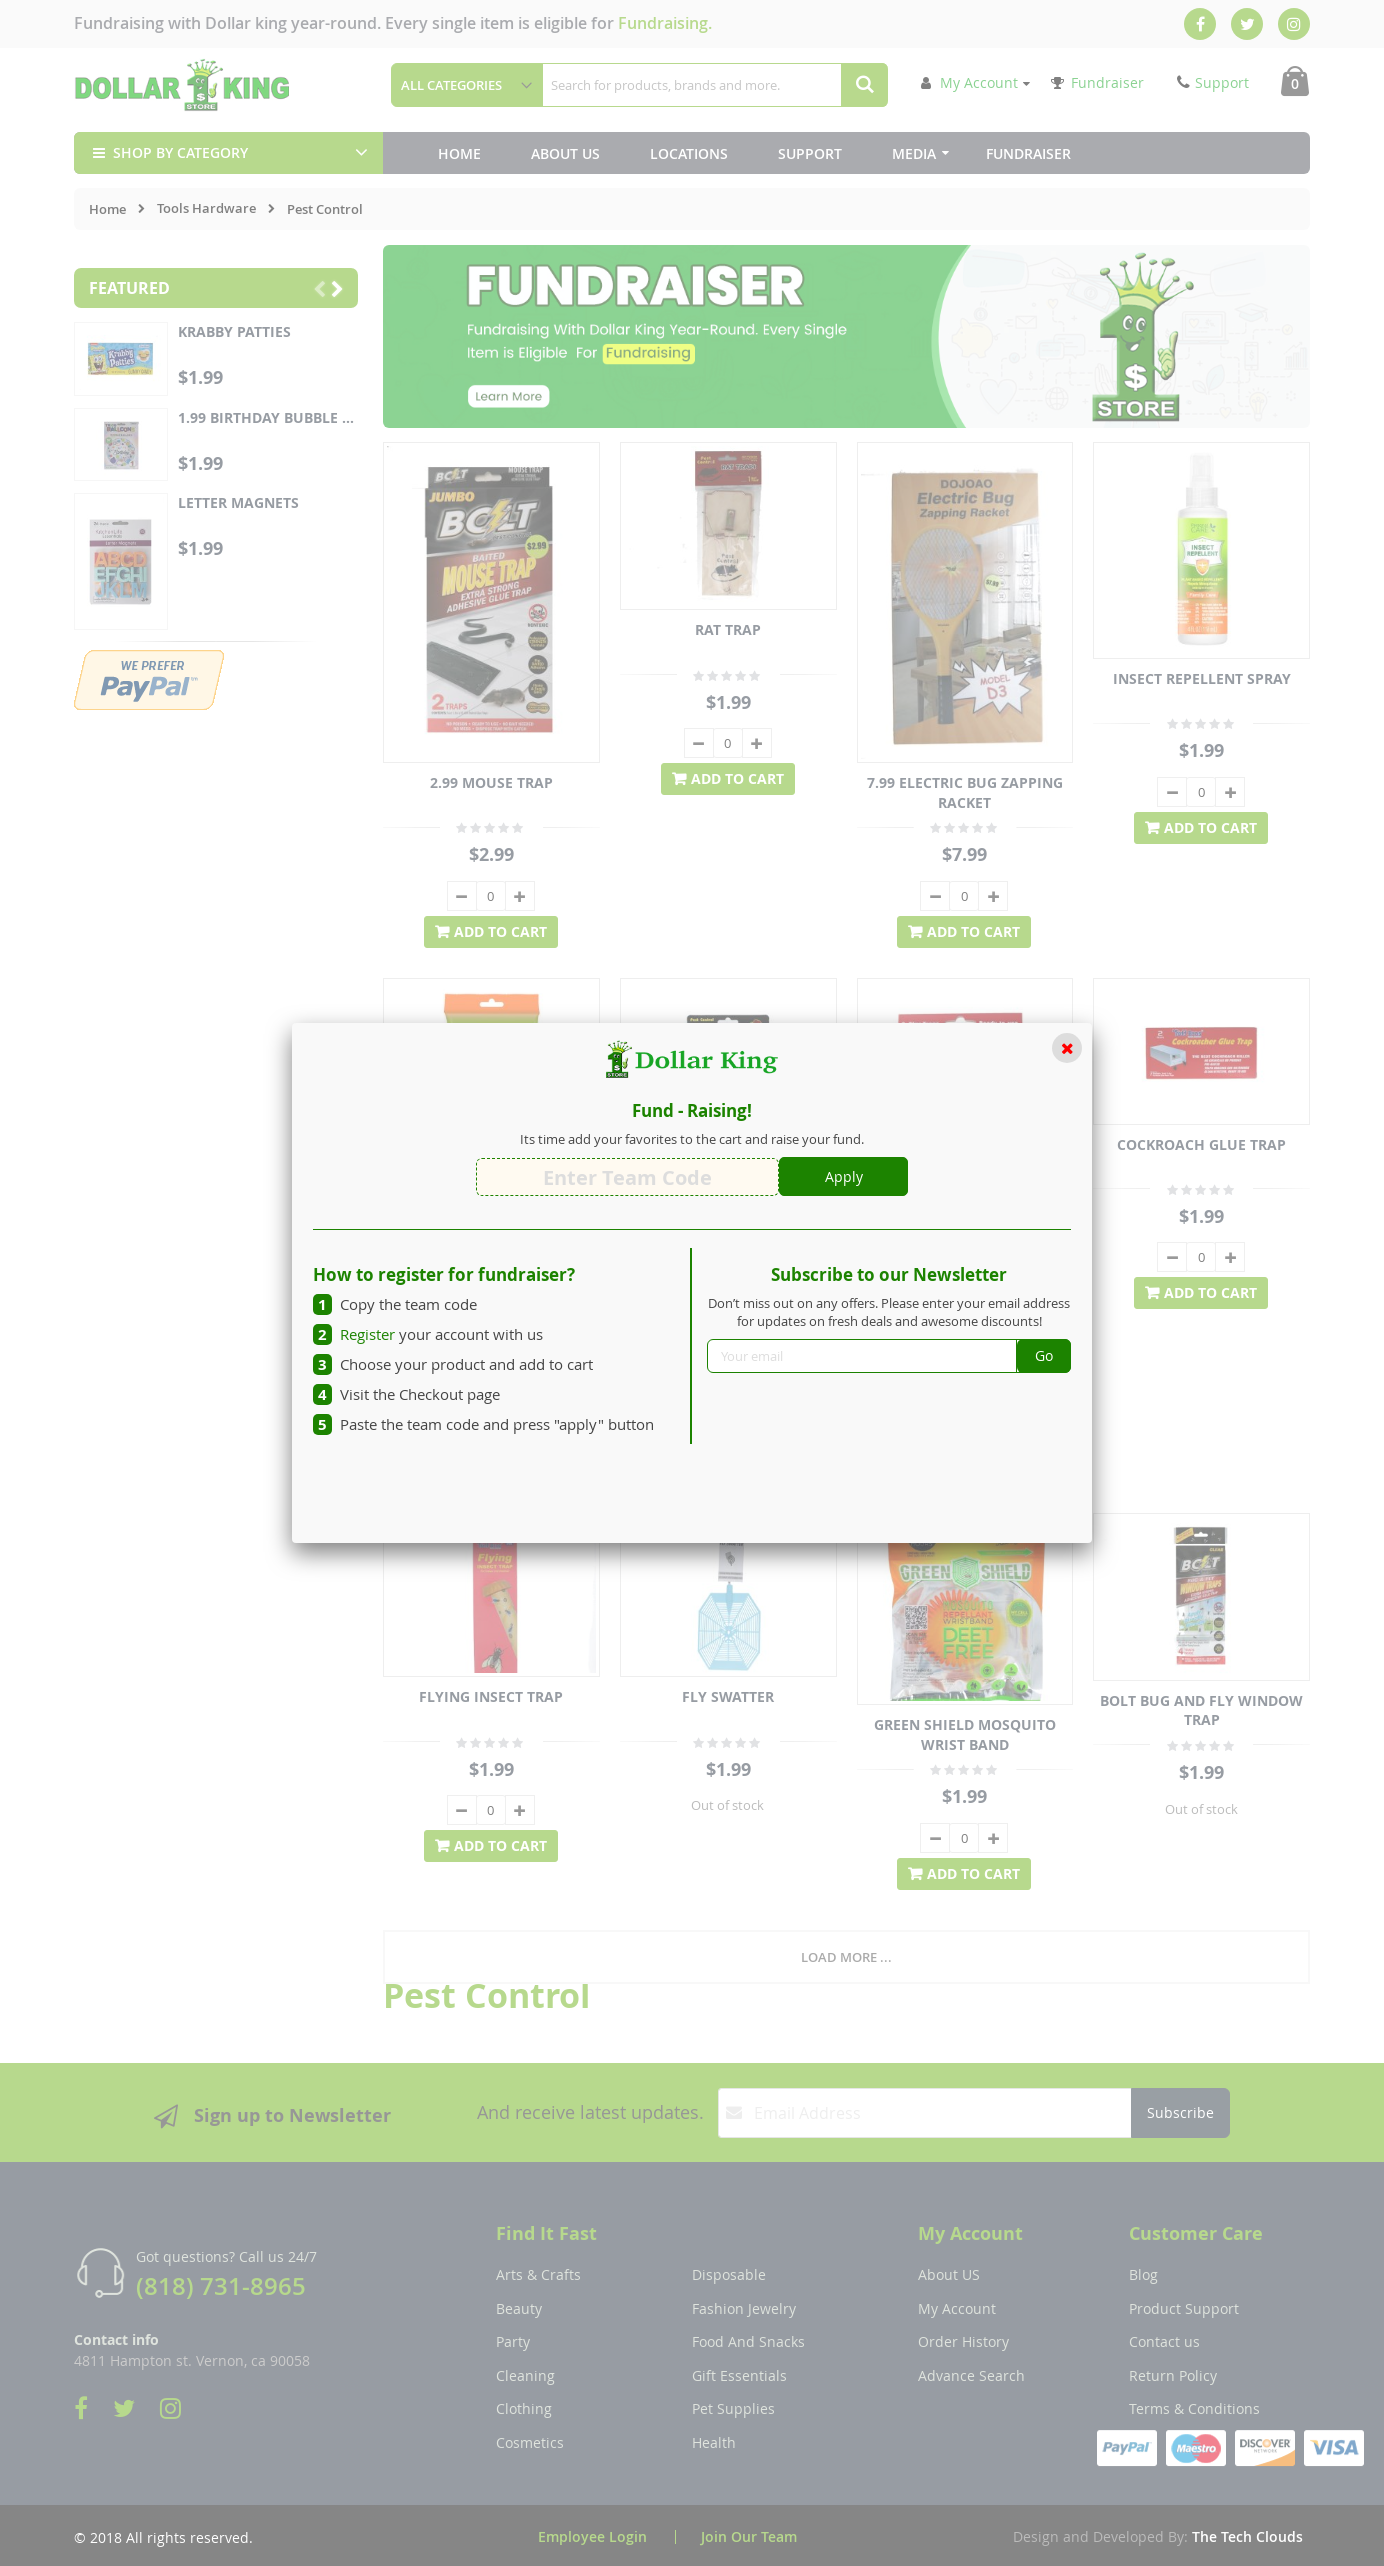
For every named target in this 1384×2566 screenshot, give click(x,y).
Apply (844, 1176)
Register (367, 1334)
